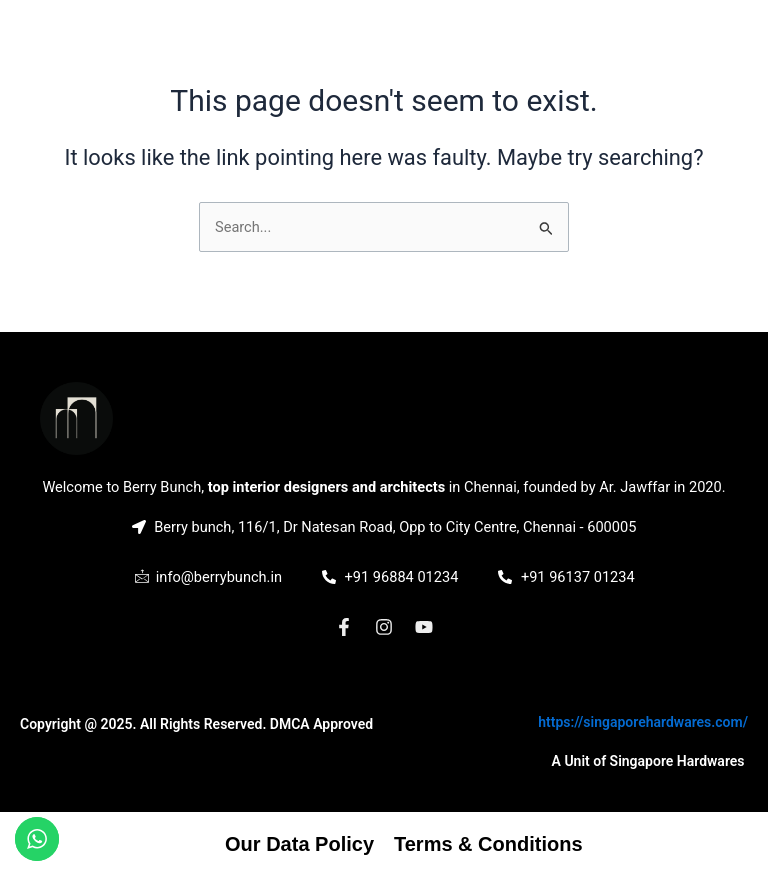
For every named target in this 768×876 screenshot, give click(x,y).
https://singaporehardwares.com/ (643, 722)
